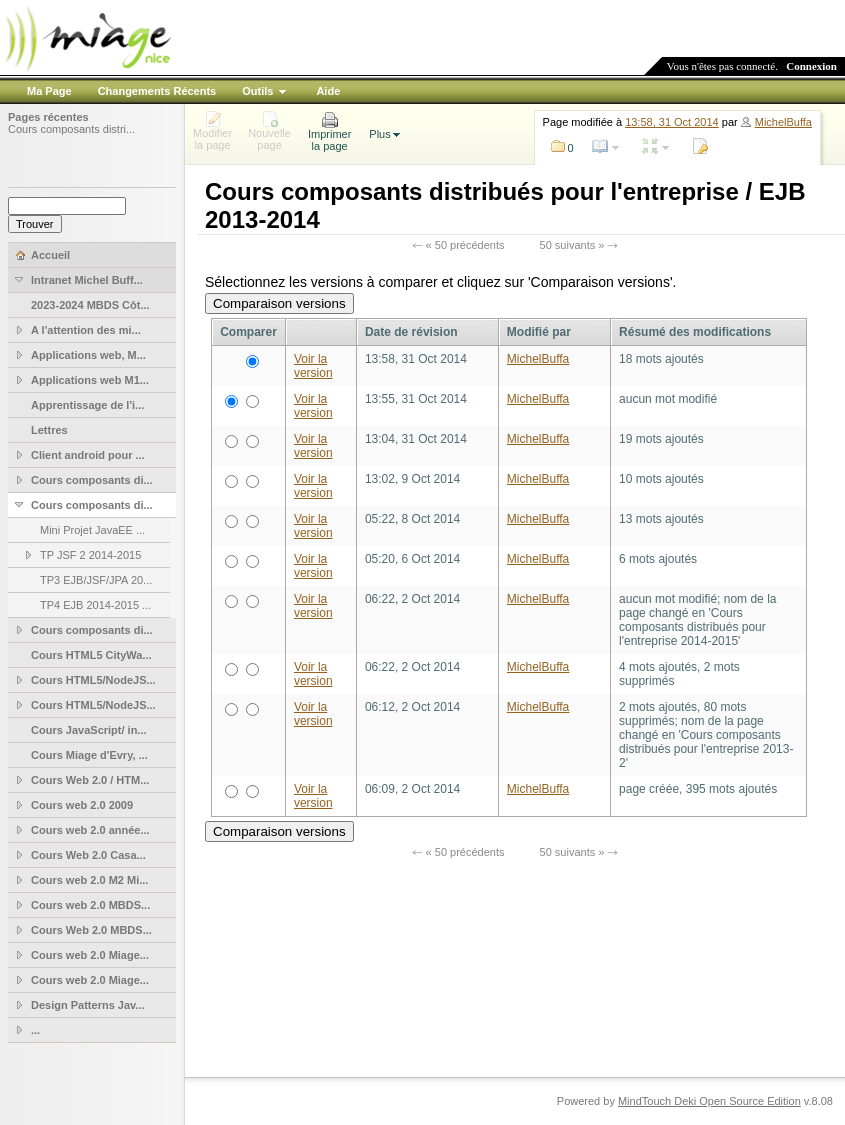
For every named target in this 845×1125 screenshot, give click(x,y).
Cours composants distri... (71, 129)
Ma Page (49, 91)
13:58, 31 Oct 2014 (672, 122)
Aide (328, 91)
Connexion (811, 66)
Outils (257, 91)
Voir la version (313, 366)
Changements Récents (157, 91)
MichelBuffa (783, 122)
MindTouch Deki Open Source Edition (709, 1101)
